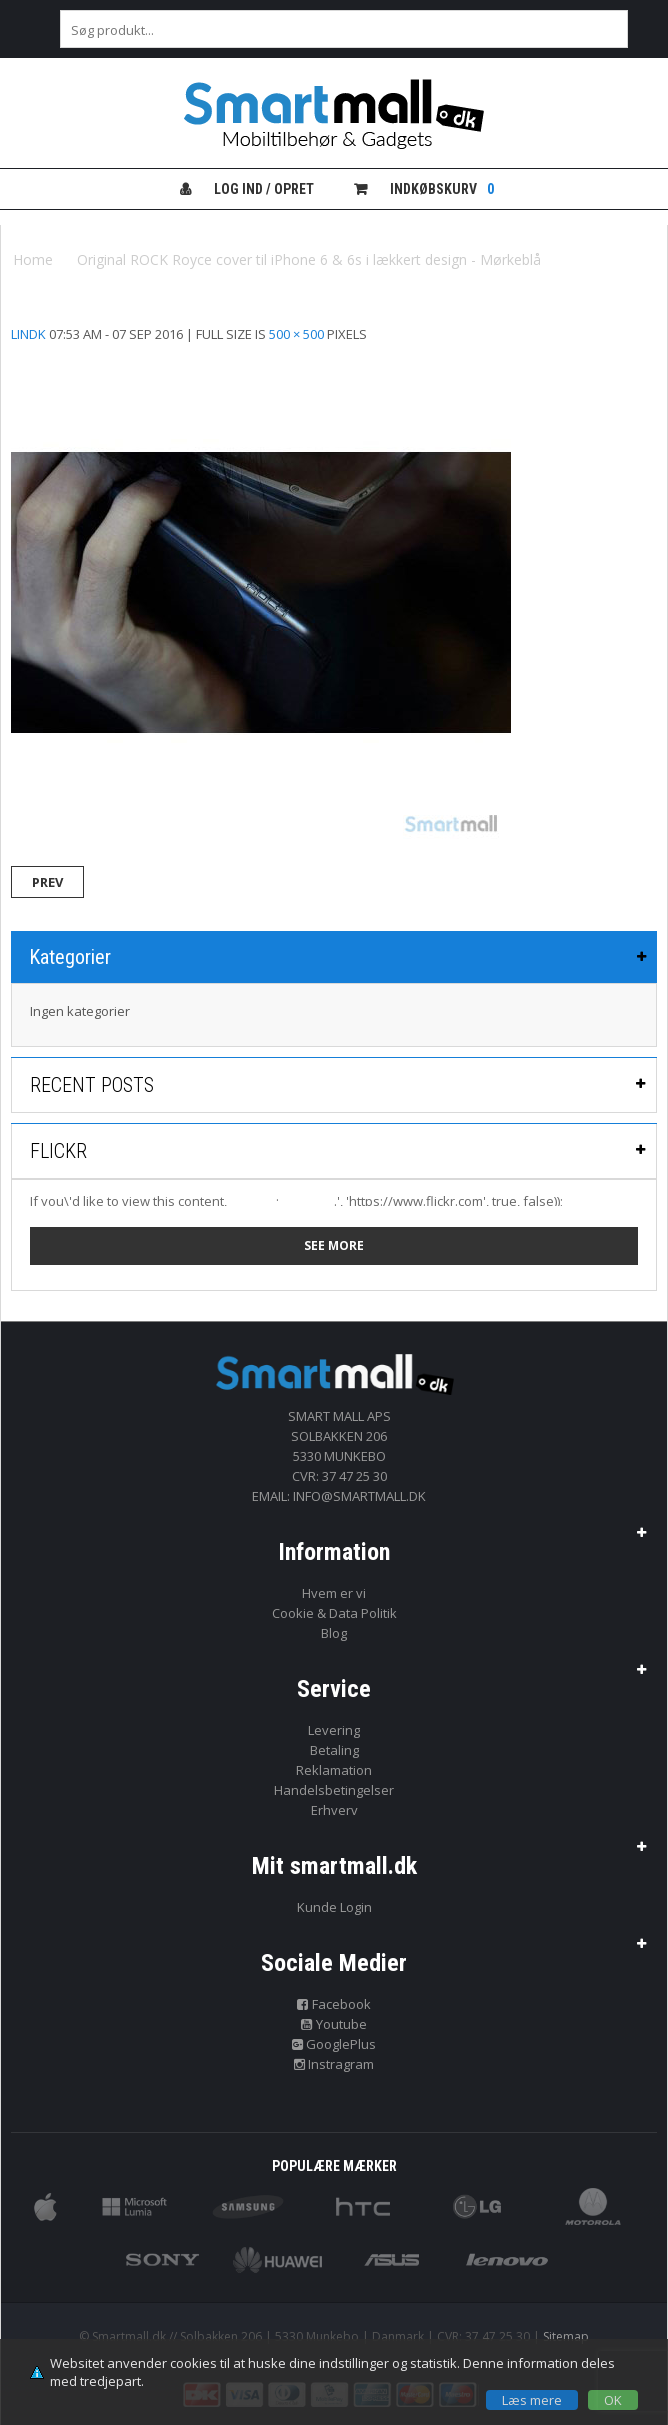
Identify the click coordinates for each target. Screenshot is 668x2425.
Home (33, 259)
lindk (28, 334)
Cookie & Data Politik (334, 1613)
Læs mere (532, 2400)
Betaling (334, 1750)
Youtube (334, 2024)
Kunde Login (334, 1907)
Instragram (334, 2064)
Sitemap (566, 2336)
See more (334, 1245)
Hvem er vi (334, 1593)
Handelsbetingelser (334, 1790)
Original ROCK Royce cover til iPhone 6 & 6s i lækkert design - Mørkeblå (309, 259)
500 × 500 (296, 334)
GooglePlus (334, 2044)
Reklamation (334, 1770)
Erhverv (334, 1810)
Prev (47, 882)
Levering (334, 1730)
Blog (334, 1633)
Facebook (334, 2004)
